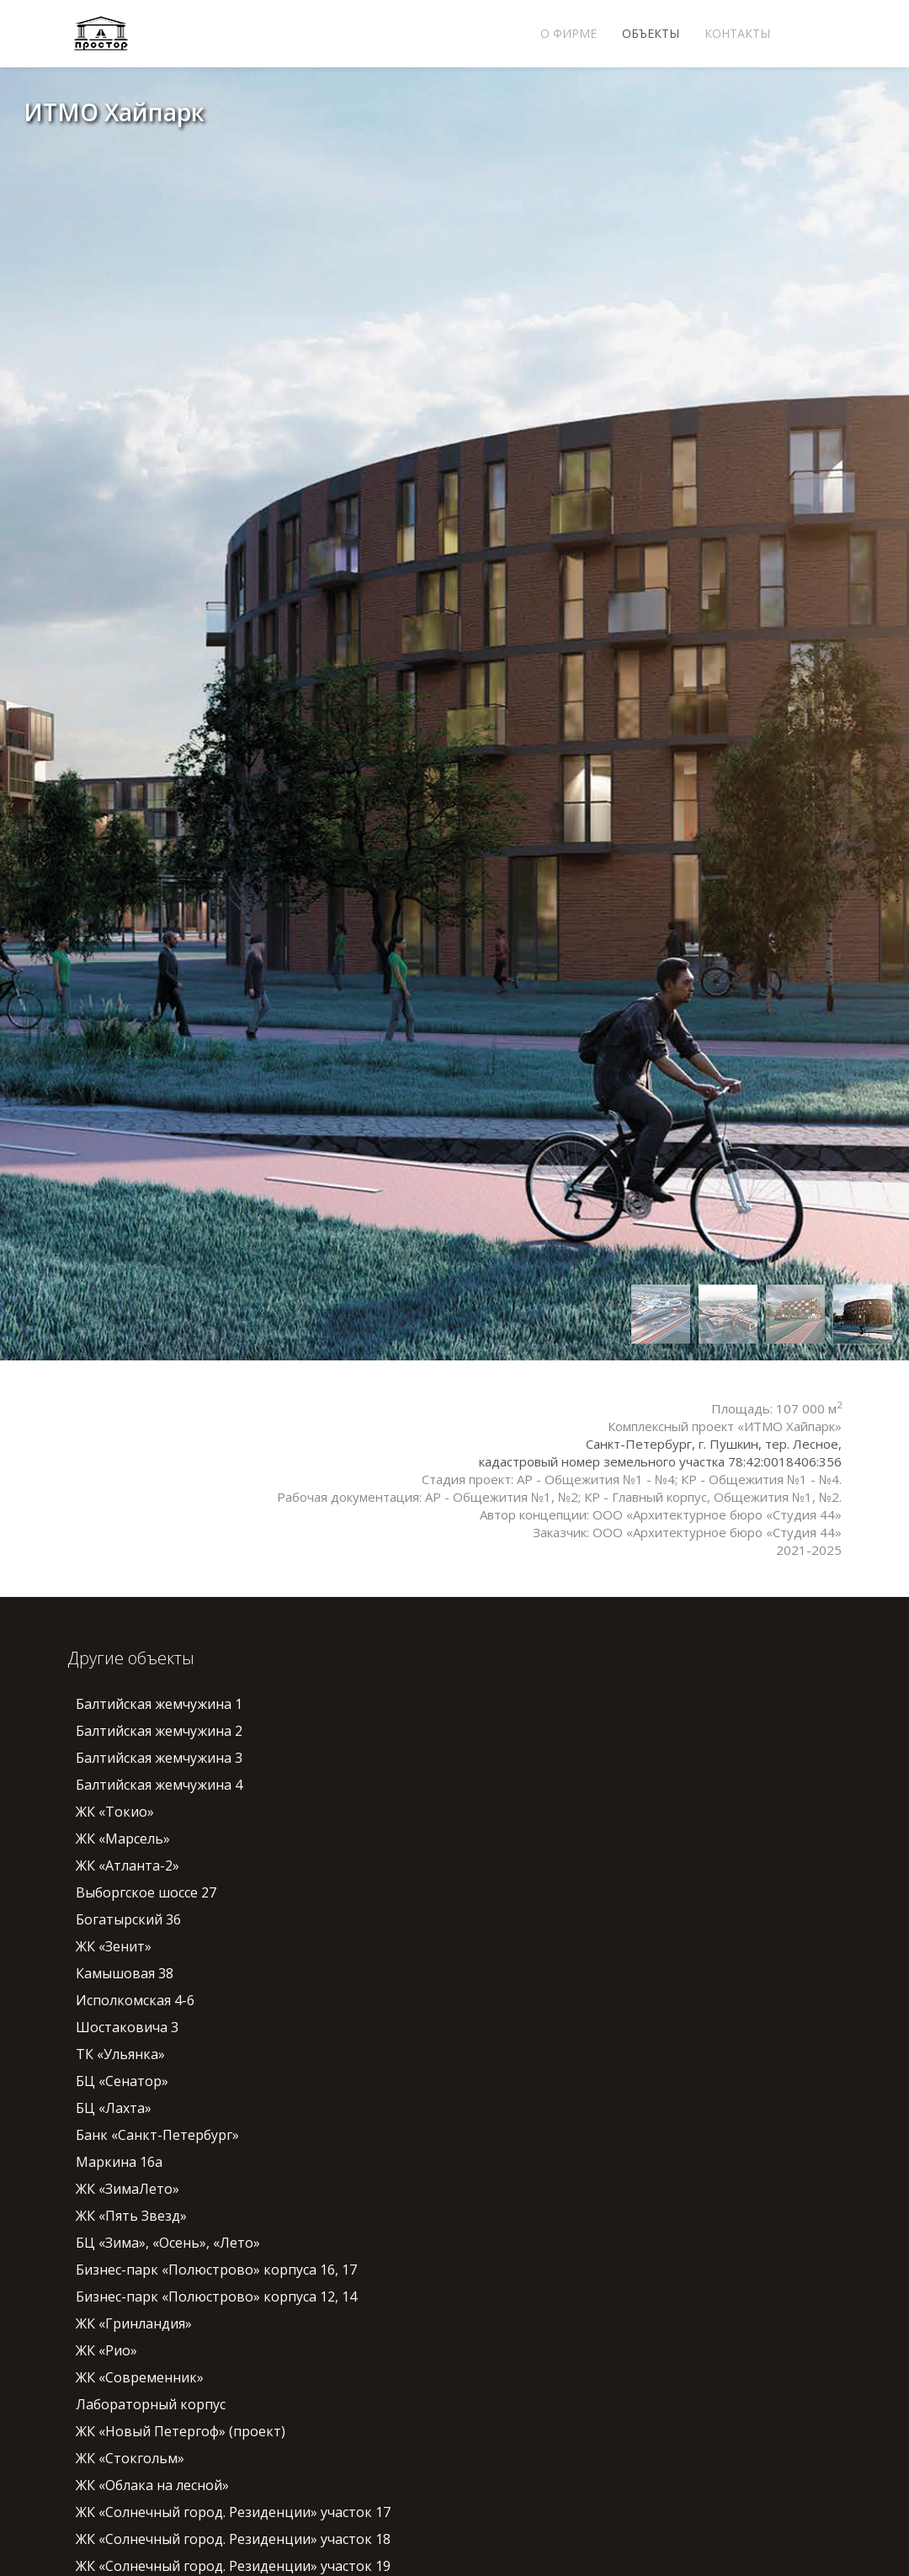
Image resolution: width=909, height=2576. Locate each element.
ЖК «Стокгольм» (130, 2458)
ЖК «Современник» (140, 2377)
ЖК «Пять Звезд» (131, 2215)
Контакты (737, 33)
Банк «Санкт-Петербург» (157, 2135)
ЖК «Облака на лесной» (152, 2485)
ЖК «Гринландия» (134, 2323)
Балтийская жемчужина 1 (159, 1704)
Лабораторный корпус (151, 2404)
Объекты (650, 33)
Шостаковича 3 (127, 2027)
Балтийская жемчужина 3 (159, 1757)
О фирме (568, 33)
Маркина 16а (119, 2162)
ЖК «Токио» (115, 1811)
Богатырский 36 (128, 1919)
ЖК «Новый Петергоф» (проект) (180, 2431)
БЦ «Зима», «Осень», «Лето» (168, 2242)
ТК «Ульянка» (120, 2054)
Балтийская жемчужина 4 (159, 1784)
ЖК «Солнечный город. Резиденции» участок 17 (233, 2512)
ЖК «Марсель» (123, 1838)
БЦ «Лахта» (114, 2108)
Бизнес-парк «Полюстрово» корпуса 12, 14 (216, 2296)
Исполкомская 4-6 (135, 2000)
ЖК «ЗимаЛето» (127, 2188)
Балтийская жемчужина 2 (159, 1731)
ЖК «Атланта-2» (127, 1865)
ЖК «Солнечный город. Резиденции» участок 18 (233, 2539)
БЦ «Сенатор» (122, 2081)
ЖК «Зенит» (114, 1946)
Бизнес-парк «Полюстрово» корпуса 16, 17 (216, 2269)
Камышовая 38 (124, 1973)
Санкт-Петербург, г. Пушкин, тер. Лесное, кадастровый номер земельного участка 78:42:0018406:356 (660, 1452)
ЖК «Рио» (106, 2350)
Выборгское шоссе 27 (146, 1892)
